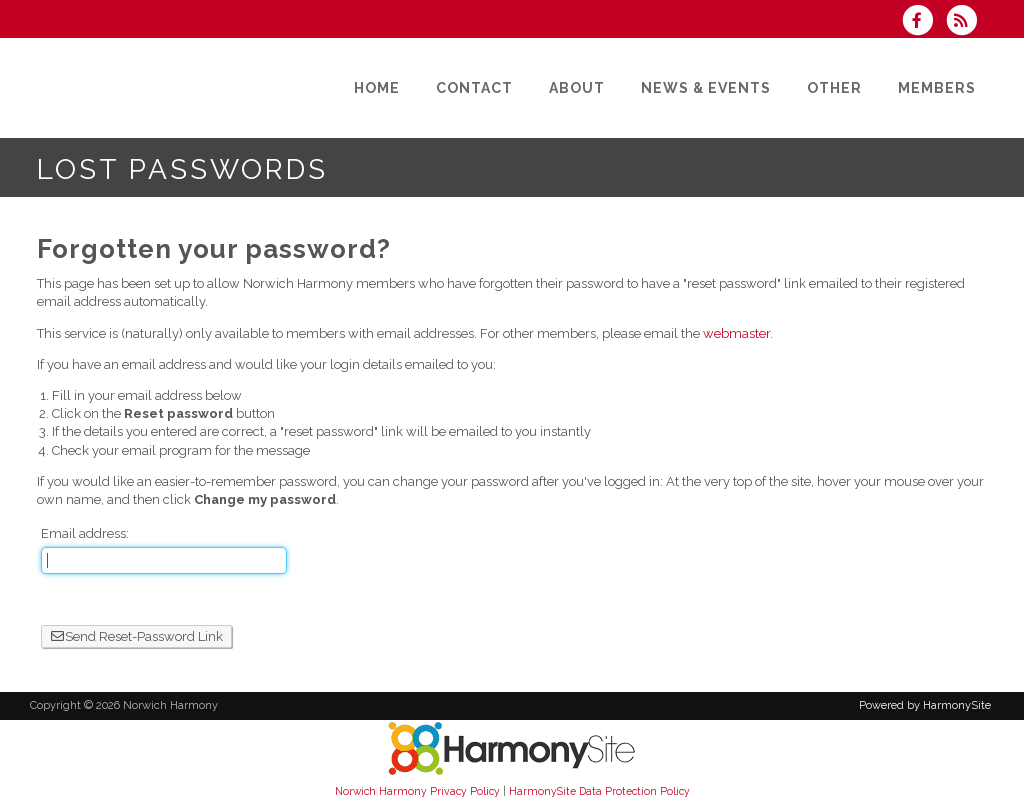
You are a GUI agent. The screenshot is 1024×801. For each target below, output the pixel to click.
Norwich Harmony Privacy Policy (417, 791)
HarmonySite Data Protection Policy (599, 791)
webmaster (736, 333)
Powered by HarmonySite (925, 705)
